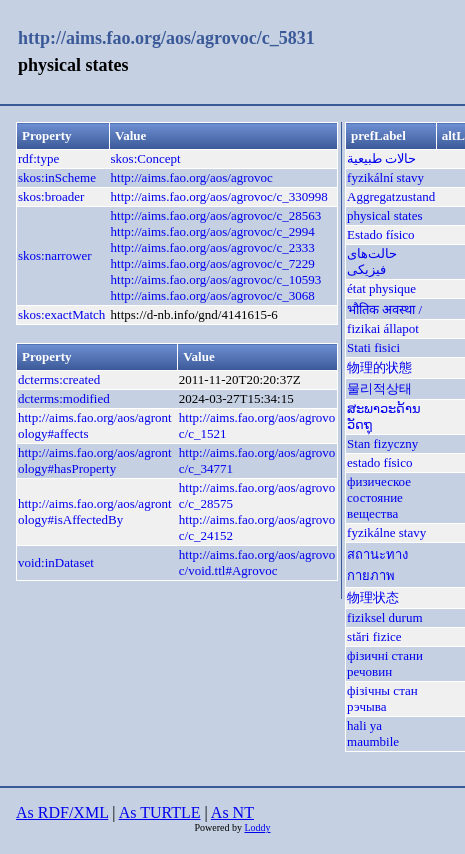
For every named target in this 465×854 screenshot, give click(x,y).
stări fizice (374, 636)
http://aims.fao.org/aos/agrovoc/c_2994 (213, 231)
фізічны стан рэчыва (382, 698)
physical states (384, 215)
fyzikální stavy (385, 177)
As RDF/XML (62, 812)
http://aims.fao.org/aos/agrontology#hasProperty (95, 460)
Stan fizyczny (382, 443)
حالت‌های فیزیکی (372, 261)
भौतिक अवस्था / (384, 309)
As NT (232, 812)
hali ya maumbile (373, 733)
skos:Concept (146, 158)
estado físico (379, 462)
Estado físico (381, 234)
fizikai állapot (383, 328)
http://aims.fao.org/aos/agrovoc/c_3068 (213, 295)
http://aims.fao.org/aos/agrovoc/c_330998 (219, 196)
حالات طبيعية (381, 158)
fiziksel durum (384, 617)
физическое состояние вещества (379, 497)
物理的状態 (379, 367)
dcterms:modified (64, 398)
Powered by (219, 827)
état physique (381, 288)
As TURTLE (160, 812)
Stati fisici (373, 347)
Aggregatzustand (391, 196)
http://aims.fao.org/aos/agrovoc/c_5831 (166, 38)
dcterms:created (59, 379)
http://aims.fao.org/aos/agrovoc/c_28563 (216, 215)
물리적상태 (379, 388)
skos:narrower (55, 255)
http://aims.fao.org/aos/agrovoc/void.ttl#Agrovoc (257, 562)
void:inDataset (56, 562)
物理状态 (373, 597)
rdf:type (38, 158)
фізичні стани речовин (385, 663)
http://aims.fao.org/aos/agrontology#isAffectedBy (95, 511)
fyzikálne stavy (386, 532)
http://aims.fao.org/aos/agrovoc (192, 177)
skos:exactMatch (61, 314)
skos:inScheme (57, 177)
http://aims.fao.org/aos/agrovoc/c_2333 (213, 247)
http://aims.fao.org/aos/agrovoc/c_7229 (213, 263)
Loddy (257, 827)
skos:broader (51, 196)
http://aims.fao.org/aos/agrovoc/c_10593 (216, 279)
